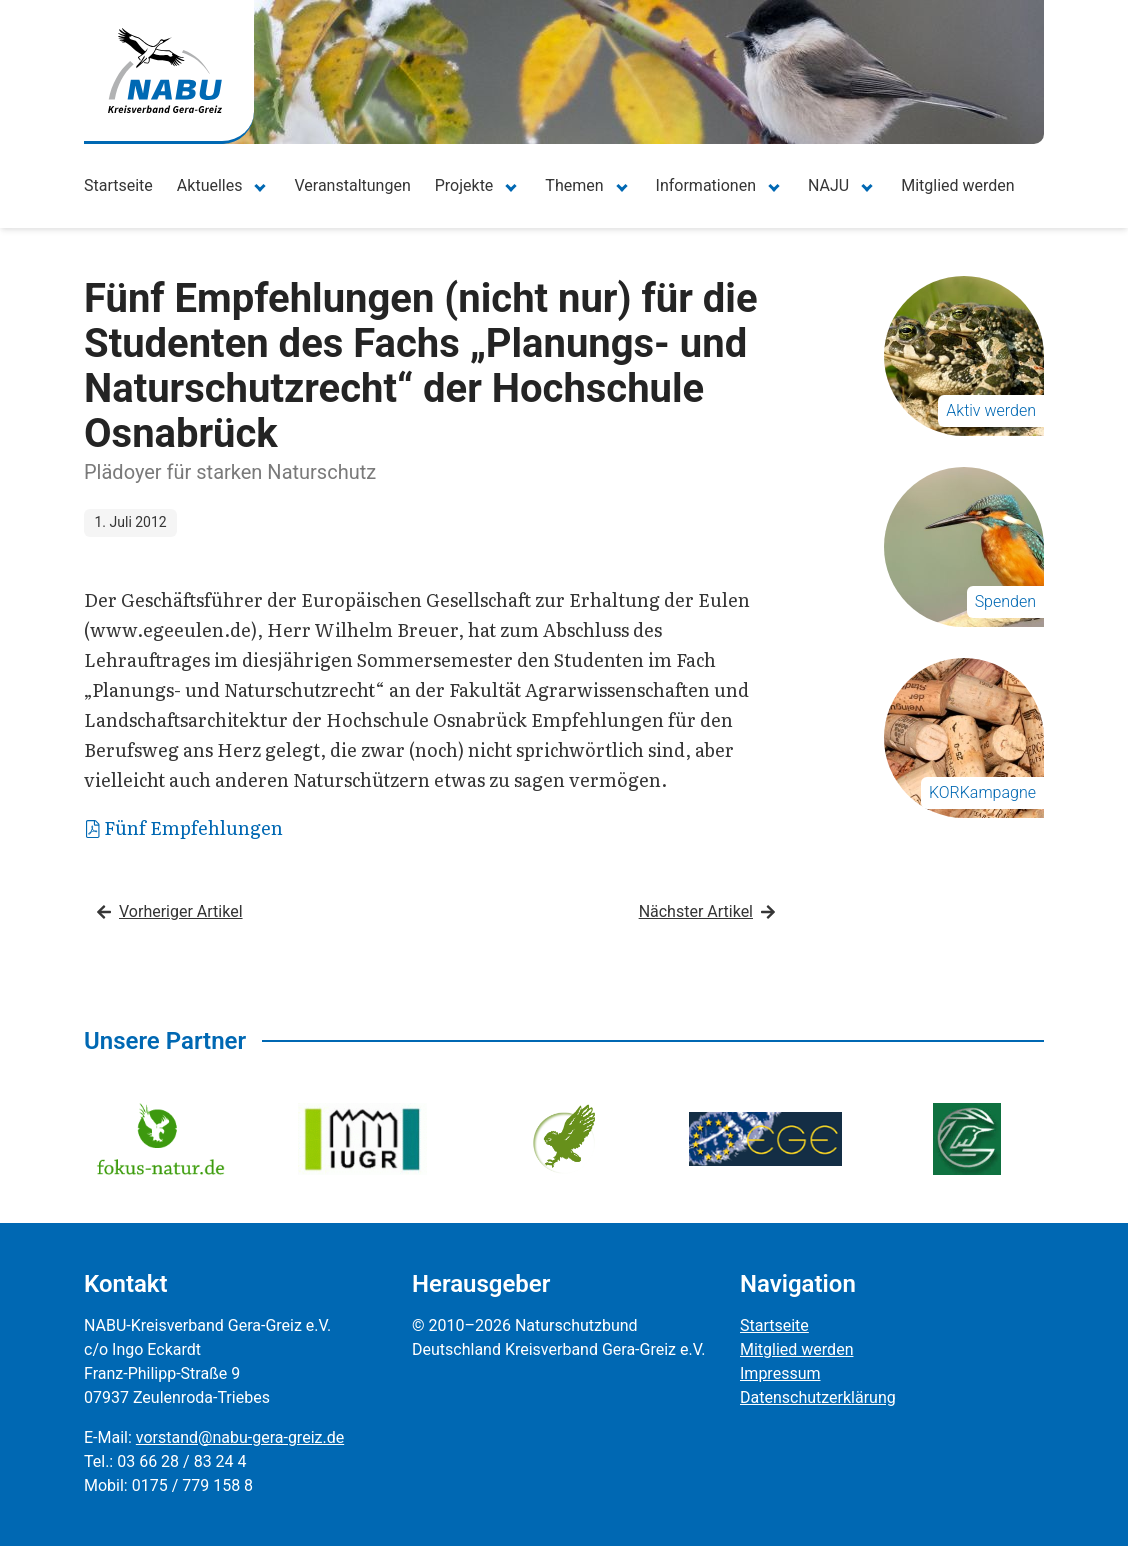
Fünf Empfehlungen (184, 827)
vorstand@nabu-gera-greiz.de (240, 1437)
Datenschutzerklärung (818, 1397)
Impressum (780, 1373)
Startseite (118, 185)
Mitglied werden (957, 185)
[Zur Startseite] (165, 70)
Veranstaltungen (352, 185)
